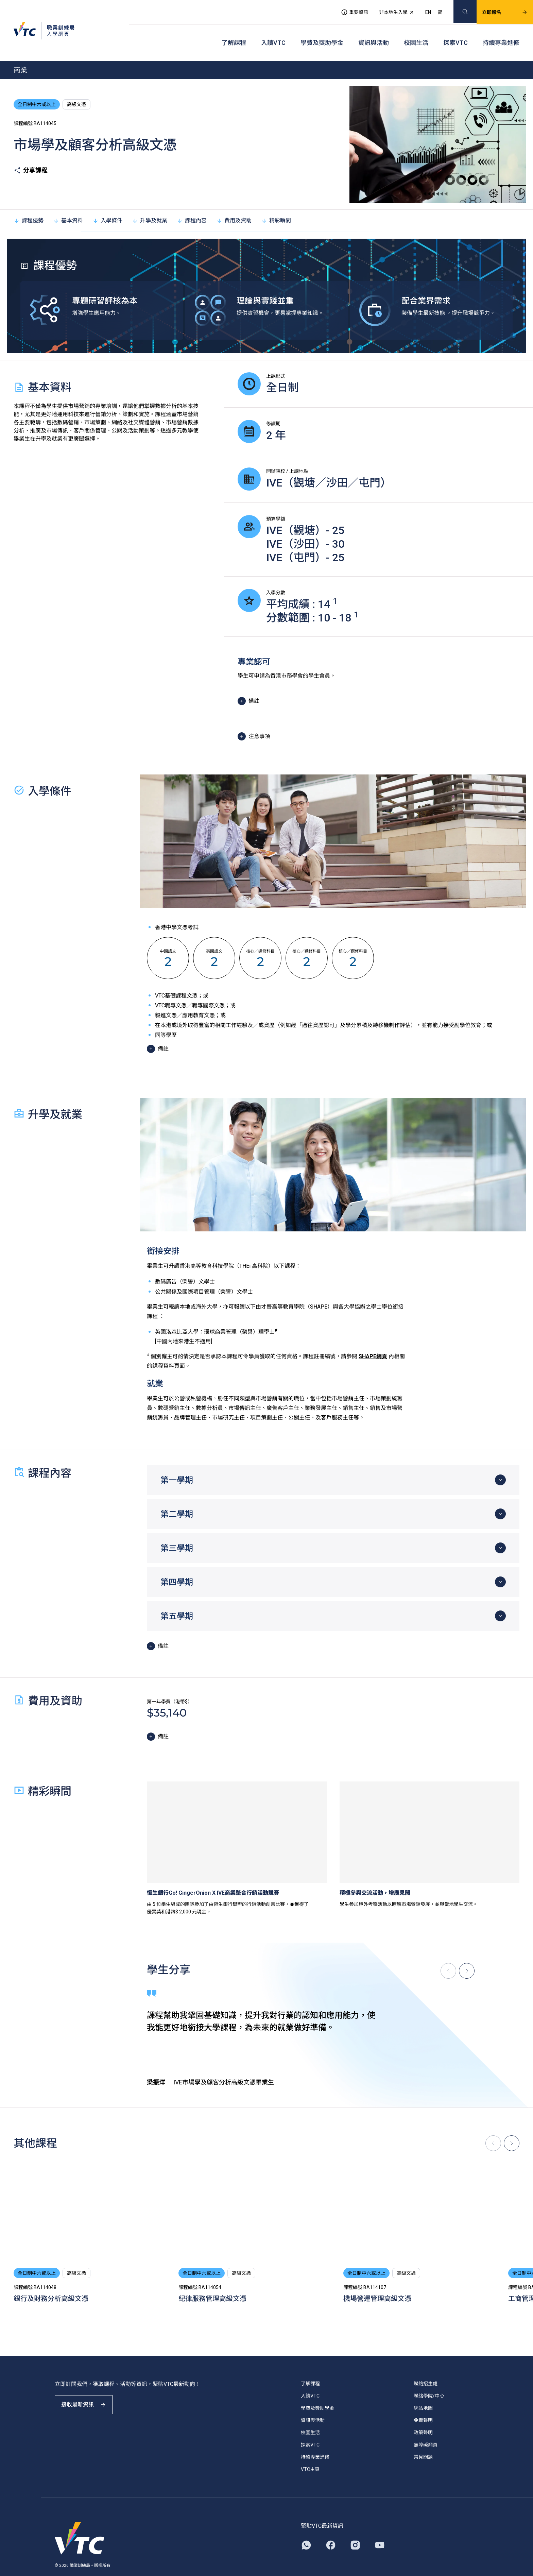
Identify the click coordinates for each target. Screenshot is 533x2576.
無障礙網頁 (425, 2427)
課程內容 (192, 203)
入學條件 (107, 203)
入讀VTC (273, 30)
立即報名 (496, 9)
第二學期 (176, 1497)
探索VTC (455, 30)
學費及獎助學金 (321, 30)
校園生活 (416, 30)
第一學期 (176, 1463)
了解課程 (234, 30)
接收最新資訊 (88, 2393)
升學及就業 (149, 203)
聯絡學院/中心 (429, 2379)
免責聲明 (423, 2403)
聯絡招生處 (425, 2366)
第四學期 (176, 1565)
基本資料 (68, 203)
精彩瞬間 (276, 203)
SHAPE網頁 (373, 1339)
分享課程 (31, 153)
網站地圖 (423, 2391)
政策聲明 (423, 2415)
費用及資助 (234, 203)
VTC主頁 (310, 2452)
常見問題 (423, 2440)
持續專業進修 (501, 30)
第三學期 (176, 1531)
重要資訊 (346, 8)
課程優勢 (29, 203)
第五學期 (176, 1599)
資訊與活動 (373, 30)
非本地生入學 (388, 9)
